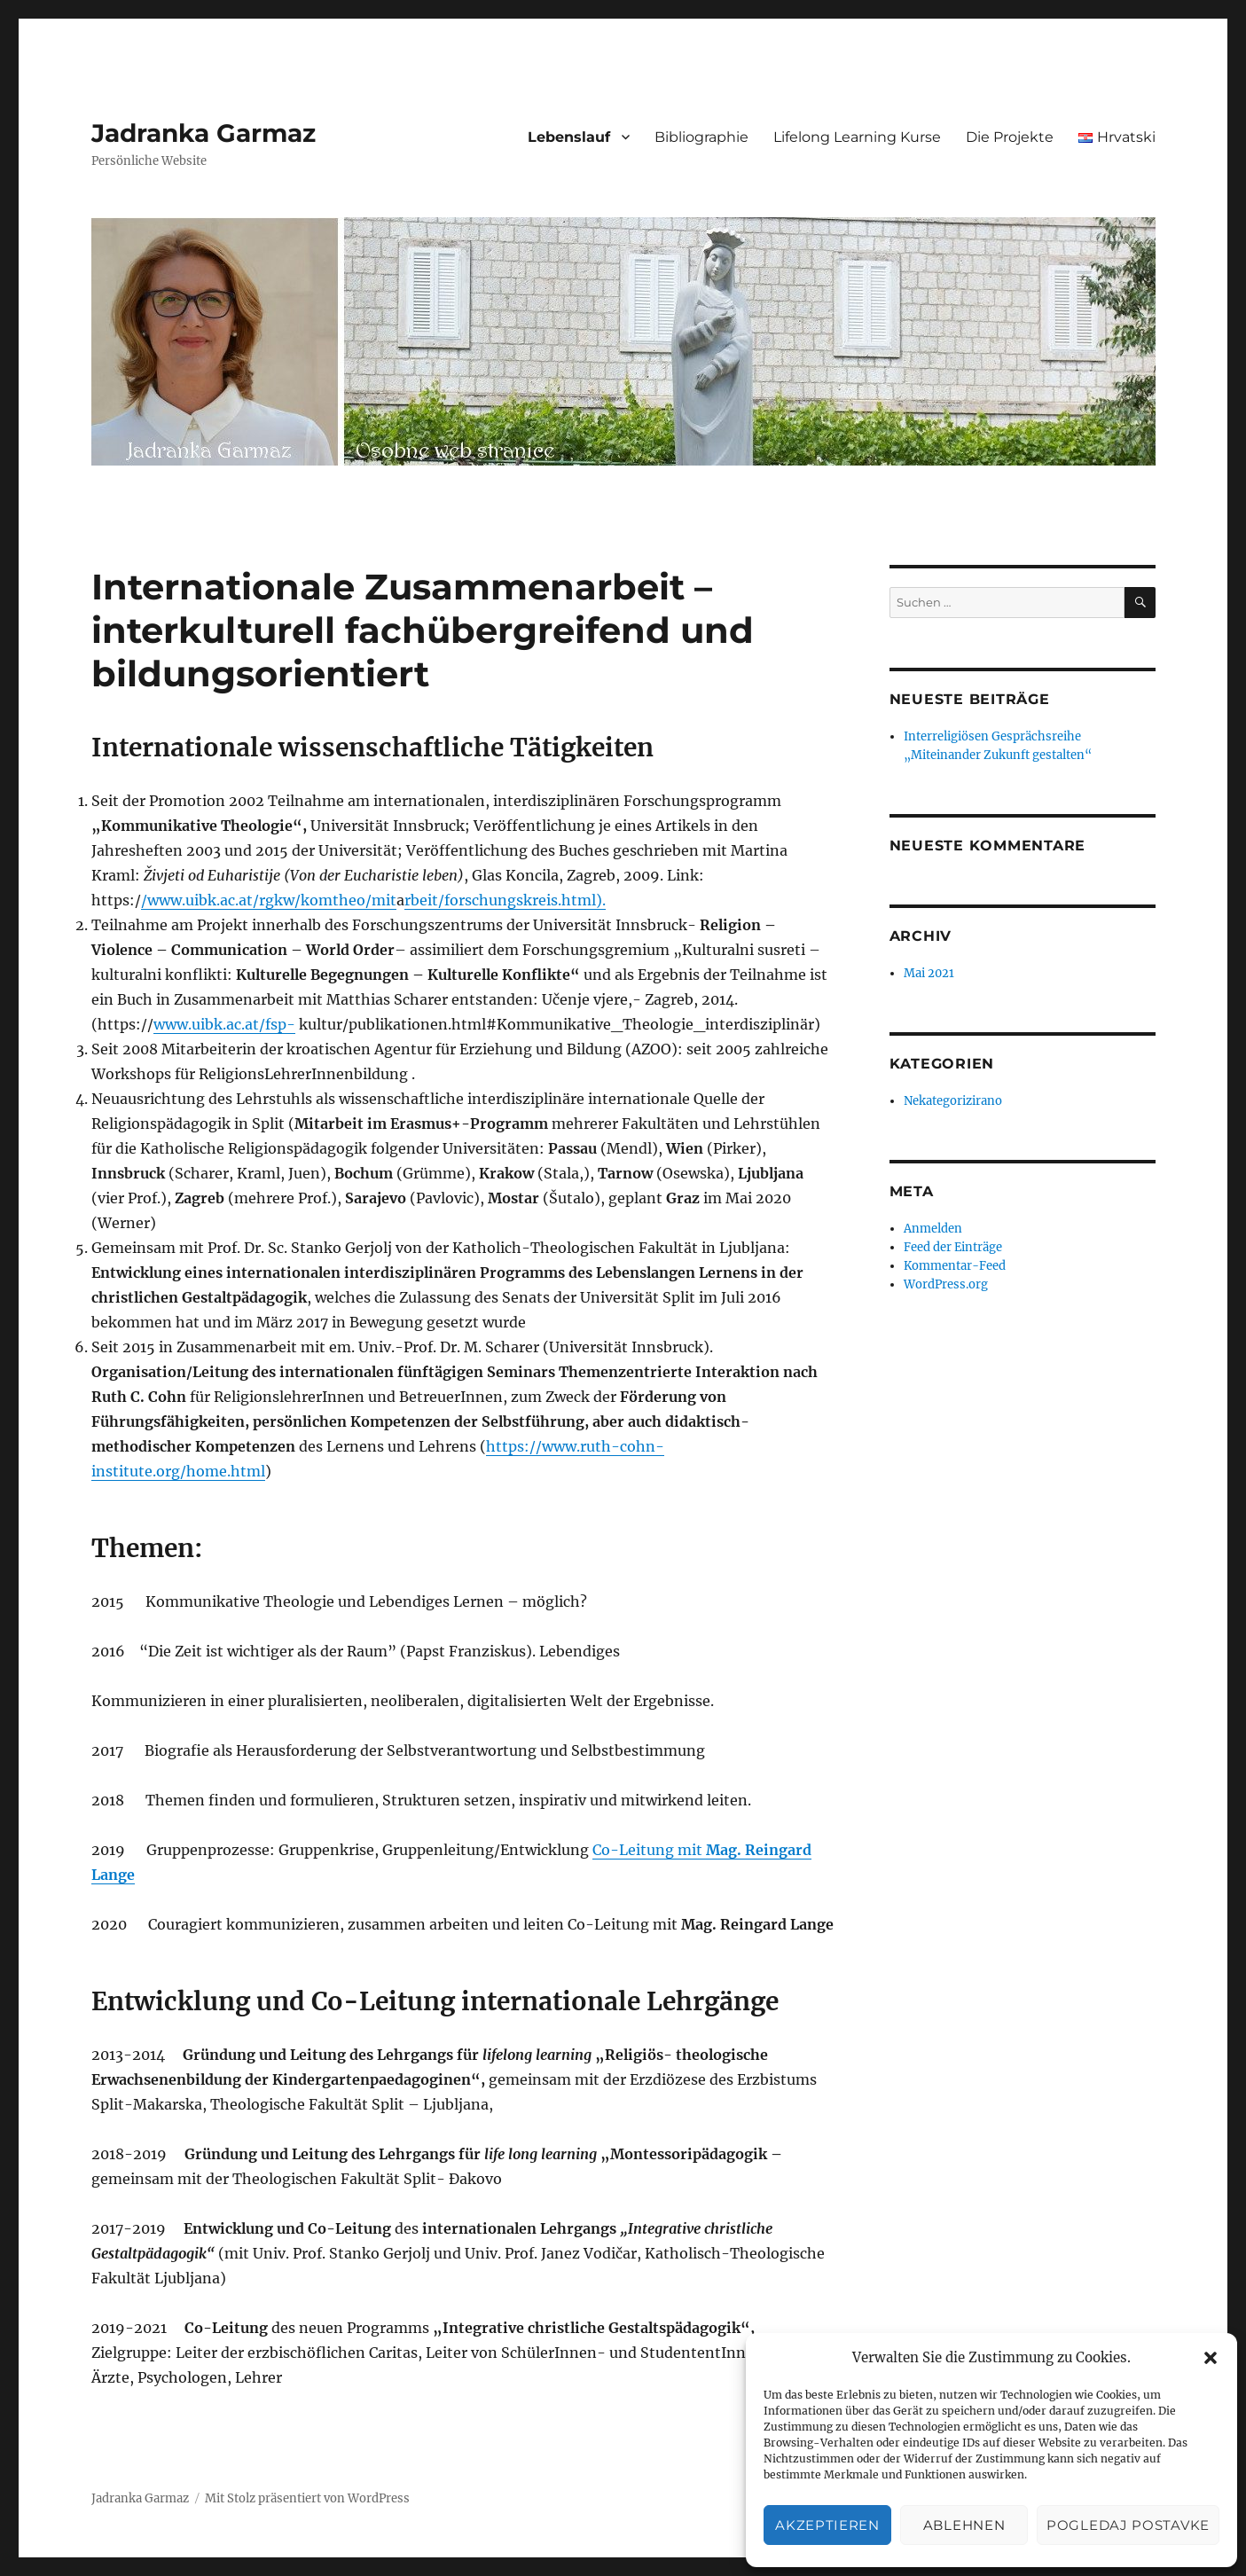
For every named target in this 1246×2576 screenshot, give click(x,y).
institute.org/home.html (178, 1471)
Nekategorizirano (953, 1100)
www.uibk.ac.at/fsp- (224, 1024)
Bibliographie (701, 137)
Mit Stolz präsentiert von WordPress (307, 2498)
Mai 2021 (929, 973)
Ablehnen (964, 2525)
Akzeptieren (827, 2525)
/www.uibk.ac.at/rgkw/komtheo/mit (268, 900)
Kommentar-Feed (955, 1265)
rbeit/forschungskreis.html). (505, 900)
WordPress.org (946, 1284)
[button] (1210, 2358)
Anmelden (933, 1228)
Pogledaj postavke (1128, 2525)
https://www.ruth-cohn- (575, 1446)
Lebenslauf (569, 137)
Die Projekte (1010, 137)
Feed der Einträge (953, 1247)
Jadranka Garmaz (203, 133)
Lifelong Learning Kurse (857, 137)
